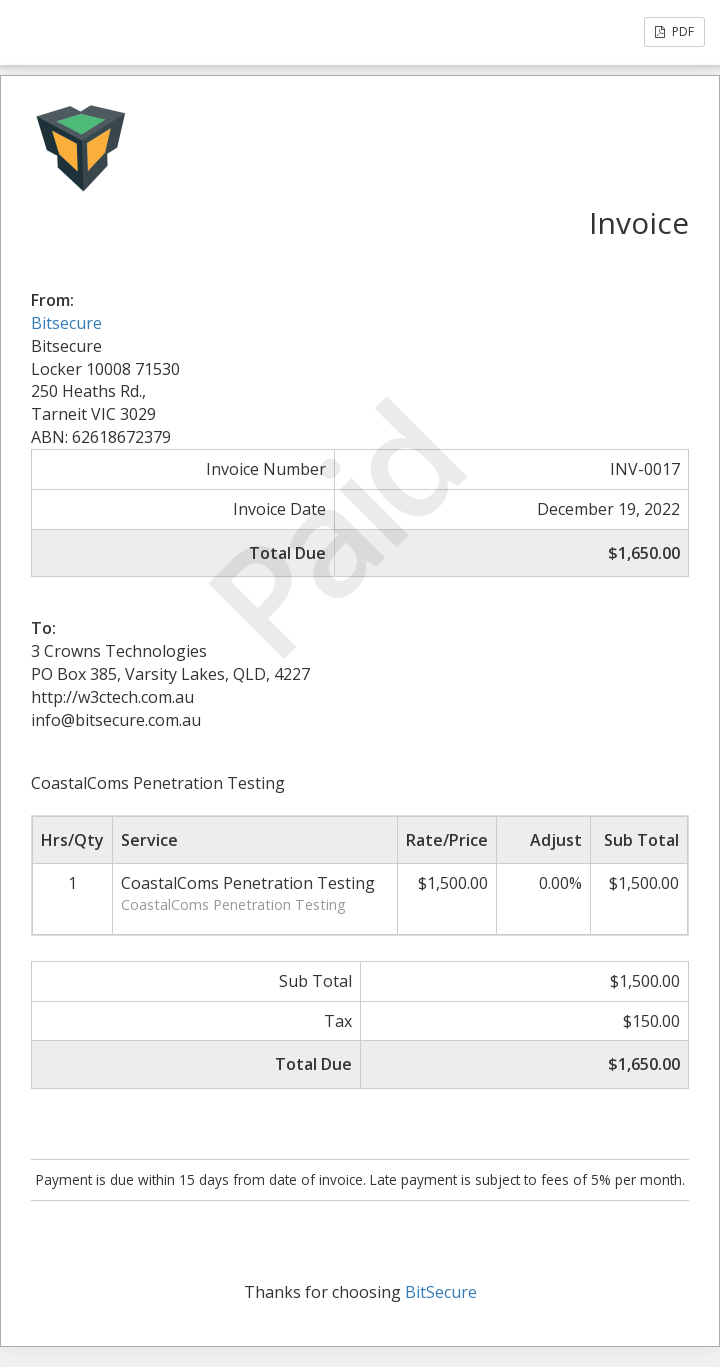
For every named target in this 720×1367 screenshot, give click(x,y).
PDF (674, 31)
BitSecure (441, 1292)
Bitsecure (66, 323)
